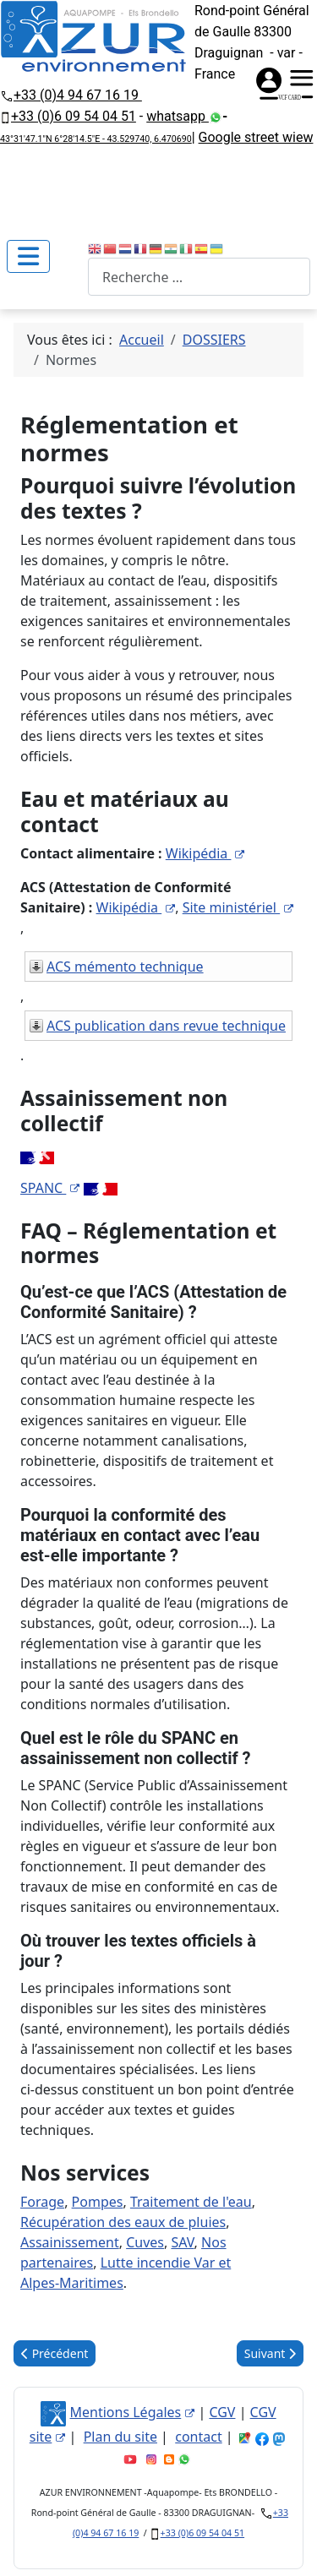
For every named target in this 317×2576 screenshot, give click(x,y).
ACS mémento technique (125, 966)
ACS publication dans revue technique (166, 1025)
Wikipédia (205, 853)
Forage (42, 2201)
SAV (182, 2242)
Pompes (97, 2201)
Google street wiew (256, 137)
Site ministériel (238, 907)
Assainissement (69, 2242)
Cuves (145, 2242)
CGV (222, 2412)
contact (198, 2436)
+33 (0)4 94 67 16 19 (78, 95)
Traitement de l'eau (191, 2201)
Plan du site (120, 2436)
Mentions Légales (132, 2412)
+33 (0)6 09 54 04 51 (73, 116)
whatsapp (177, 116)
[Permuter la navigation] (28, 256)
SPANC (49, 1188)
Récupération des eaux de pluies (123, 2222)
